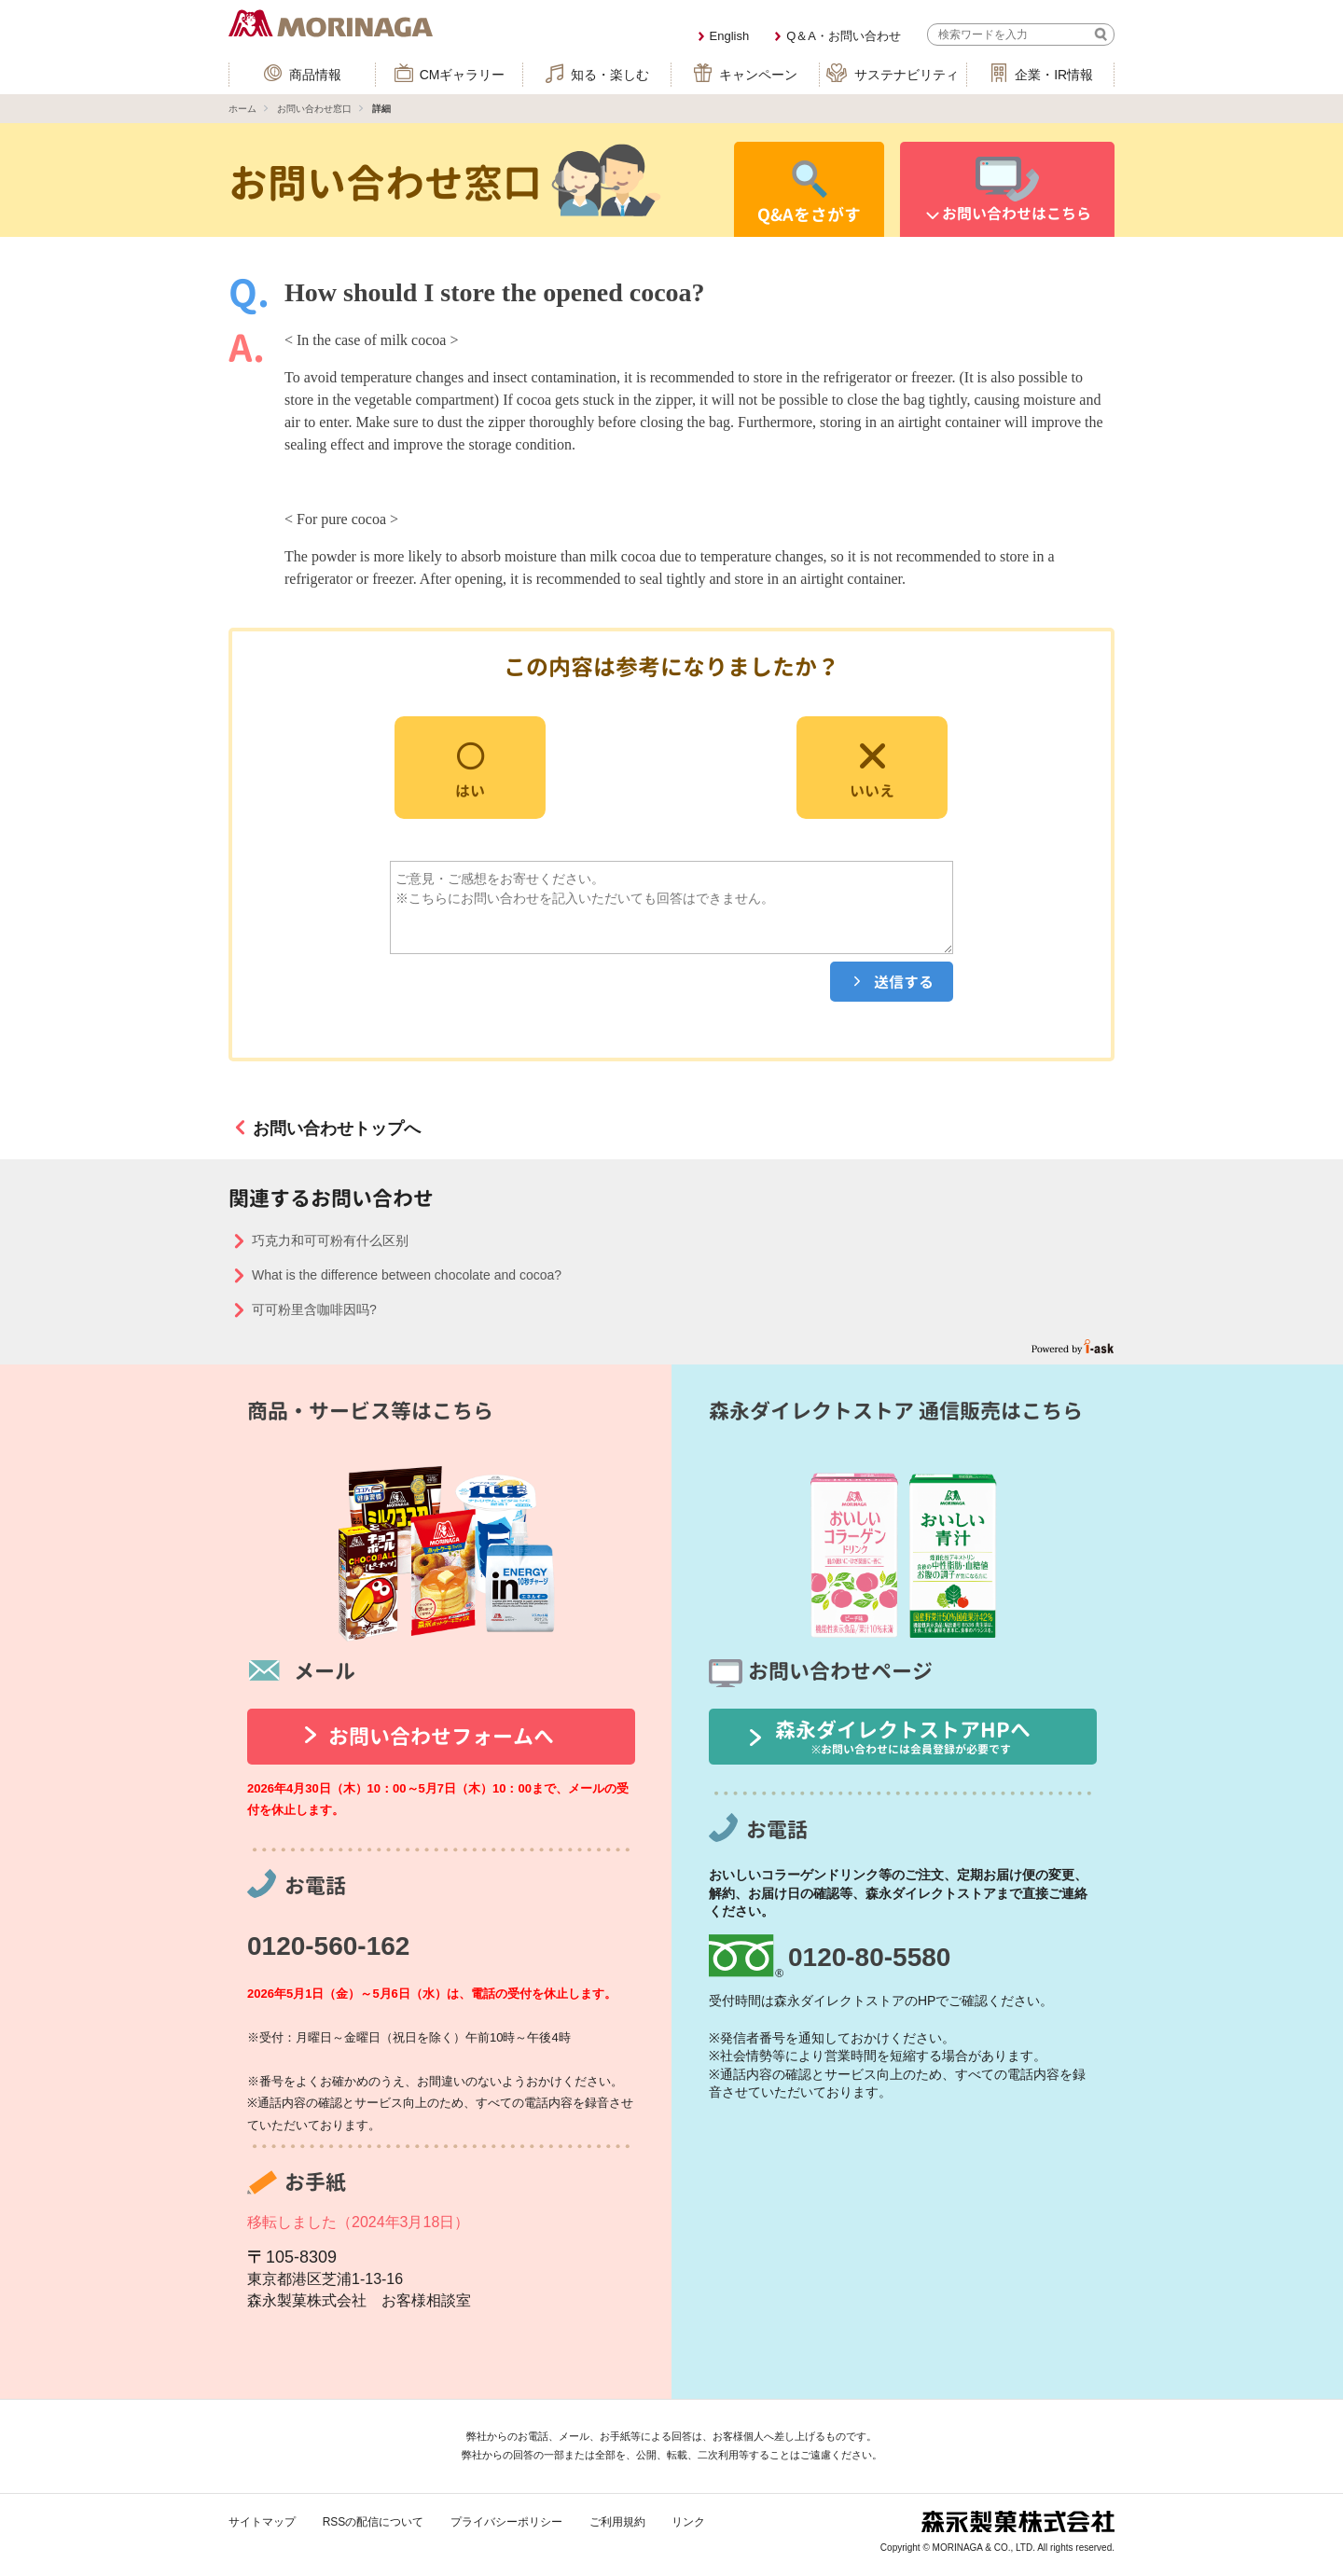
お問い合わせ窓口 (314, 109)
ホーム (242, 109)
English (730, 36)
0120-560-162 (328, 1946)
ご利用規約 (617, 2521)
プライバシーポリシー (506, 2521)
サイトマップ (262, 2521)
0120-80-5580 (869, 1957)
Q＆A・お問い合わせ (843, 36)
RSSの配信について (373, 2521)
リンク (688, 2521)
